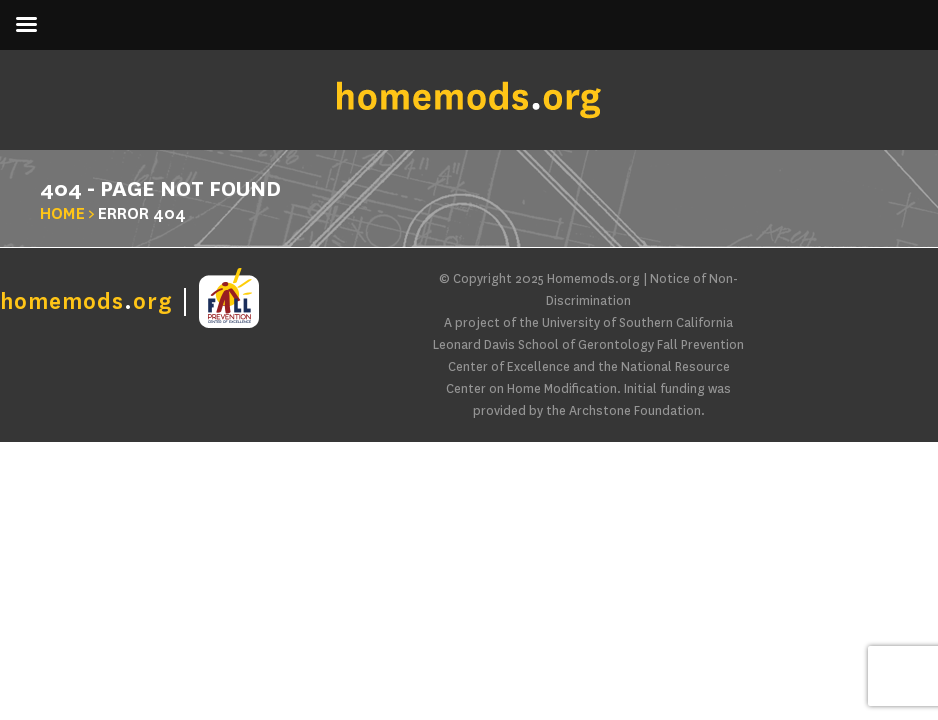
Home (62, 213)
